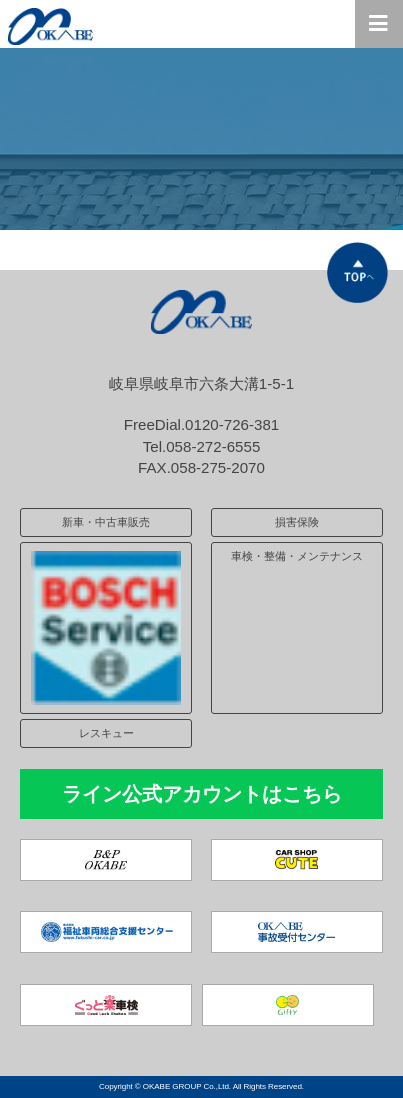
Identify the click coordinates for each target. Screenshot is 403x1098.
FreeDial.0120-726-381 (201, 424)
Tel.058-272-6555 (202, 446)
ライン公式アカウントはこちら (202, 794)
